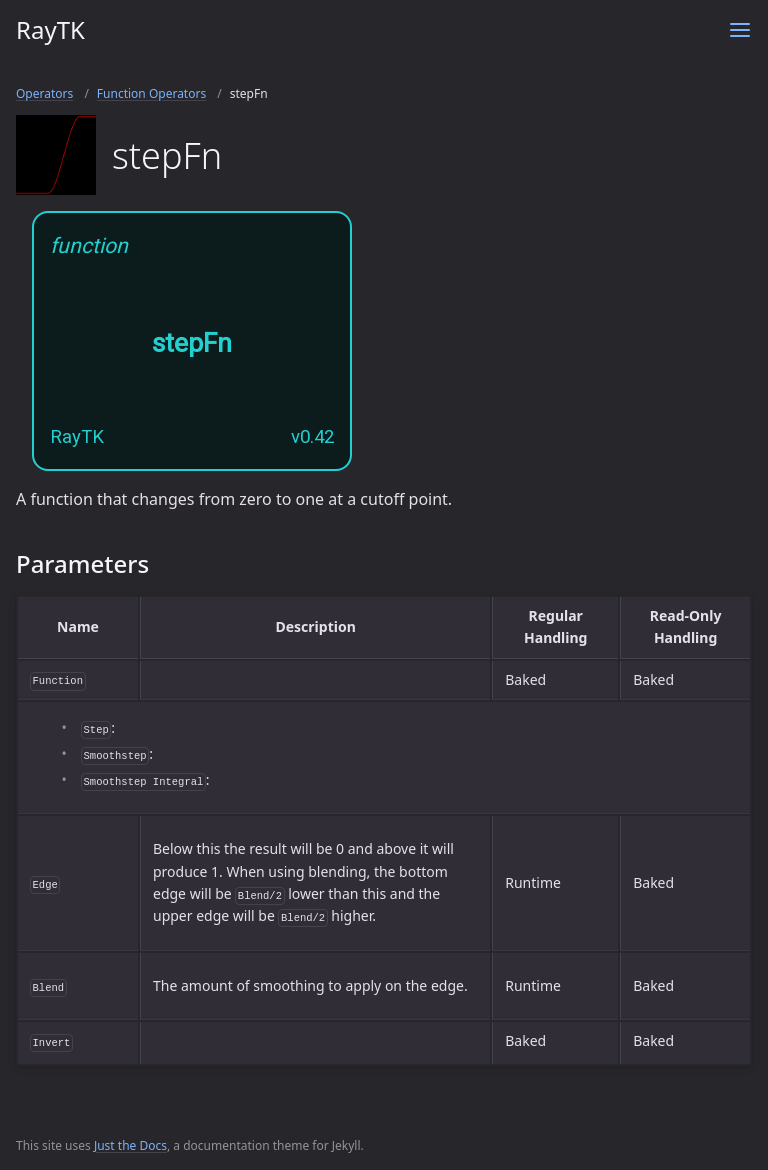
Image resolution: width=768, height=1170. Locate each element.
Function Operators (151, 93)
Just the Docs (130, 1145)
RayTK (50, 29)
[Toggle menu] (740, 30)
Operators (44, 93)
